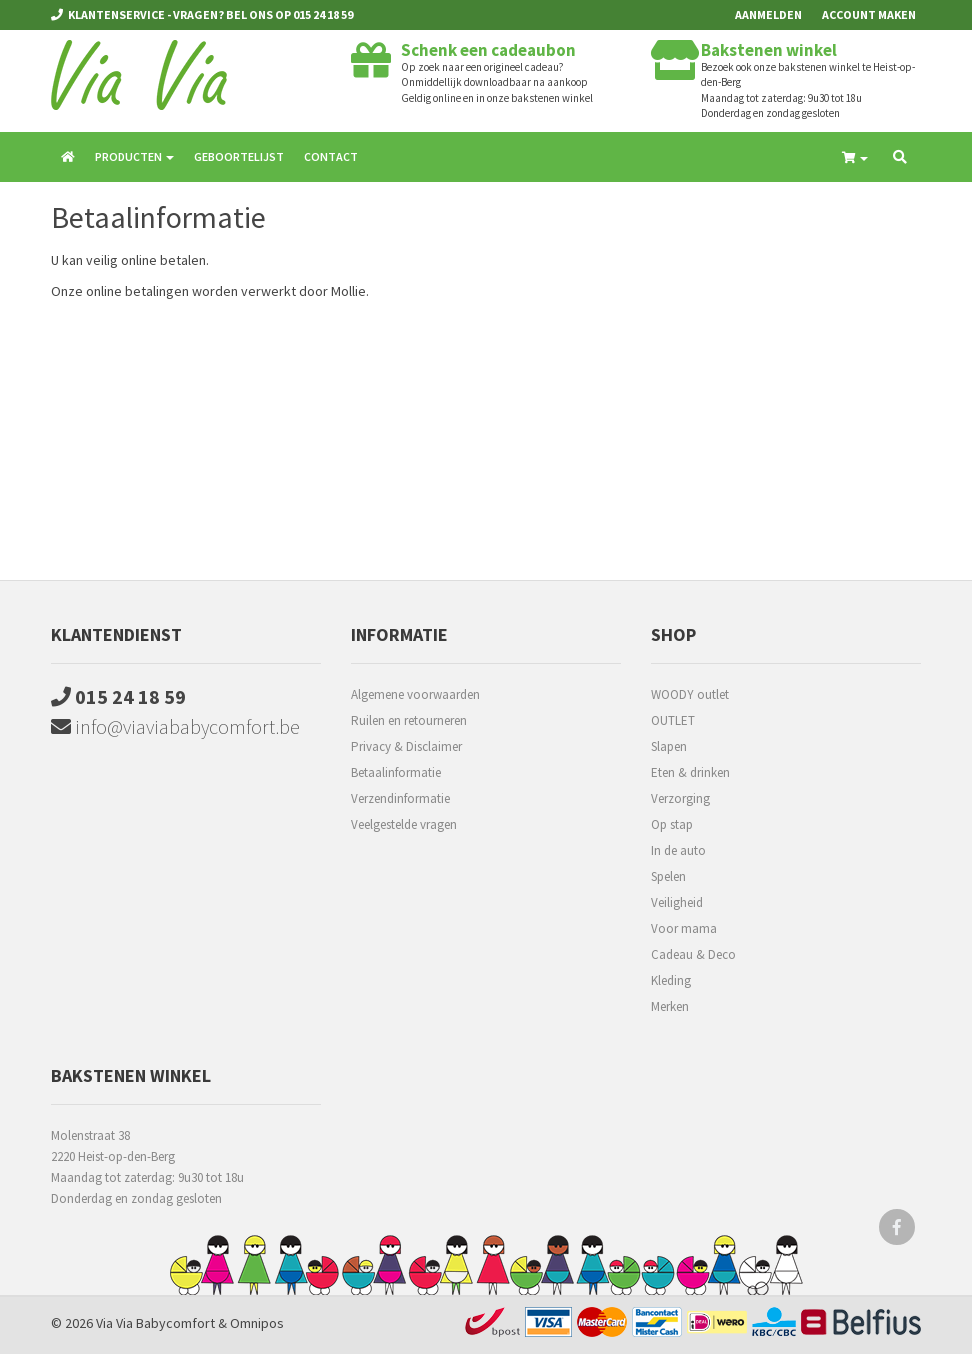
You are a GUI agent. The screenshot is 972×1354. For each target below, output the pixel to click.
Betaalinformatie (396, 772)
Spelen (668, 876)
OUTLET (673, 720)
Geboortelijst (239, 156)
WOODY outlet (690, 694)
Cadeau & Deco (693, 954)
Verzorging (680, 798)
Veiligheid (677, 902)
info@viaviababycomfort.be (175, 726)
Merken (670, 1006)
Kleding (671, 980)
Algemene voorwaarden (415, 694)
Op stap (672, 824)
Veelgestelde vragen (404, 824)
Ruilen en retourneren (409, 720)
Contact (331, 156)
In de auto (678, 850)
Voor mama (684, 928)
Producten (134, 156)
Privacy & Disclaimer (406, 746)
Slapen (669, 746)
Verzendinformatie (400, 798)
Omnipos (257, 1323)
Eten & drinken (690, 772)
